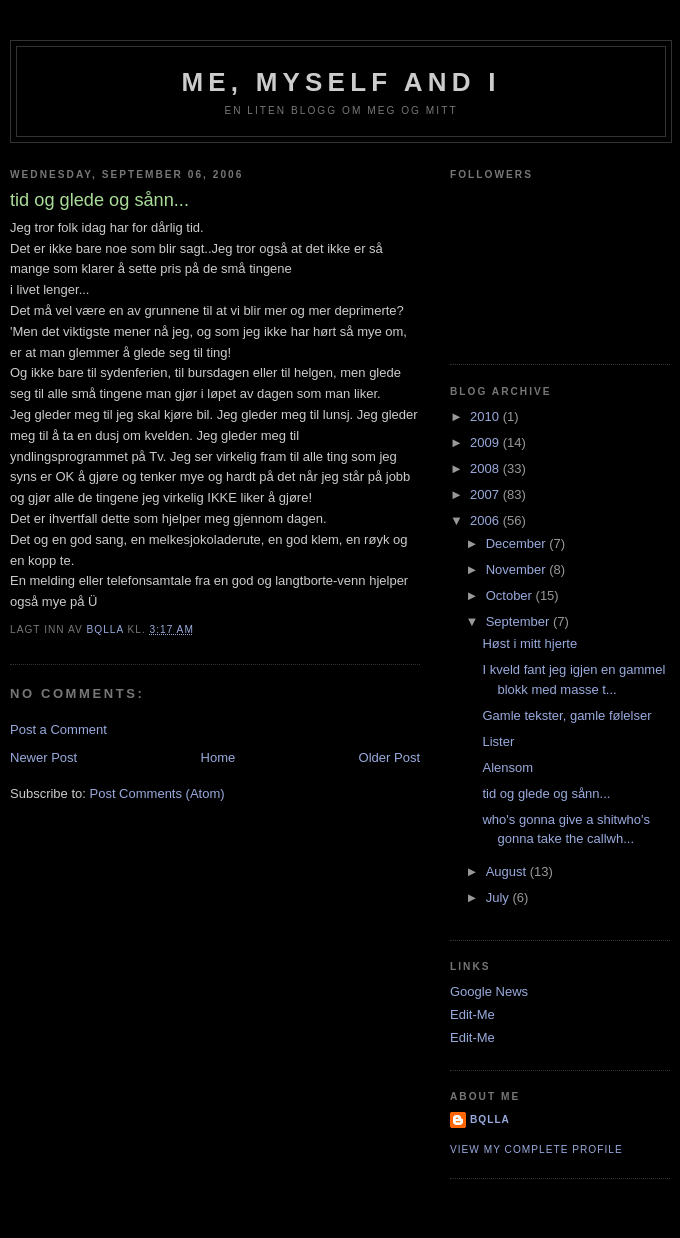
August (508, 871)
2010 (486, 416)
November (518, 569)
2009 (486, 442)
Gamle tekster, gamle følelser (566, 715)
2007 (486, 494)
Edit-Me (472, 1014)
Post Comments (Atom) (157, 793)
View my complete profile (536, 1149)
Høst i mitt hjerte (529, 643)
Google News (489, 991)
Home (218, 757)
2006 (486, 520)
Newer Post (43, 757)
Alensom (507, 767)
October (511, 595)
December (518, 543)
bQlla (490, 1119)
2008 (486, 468)
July (499, 897)
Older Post (389, 757)
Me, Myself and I (340, 82)
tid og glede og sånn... (546, 793)
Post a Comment (58, 729)
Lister (498, 741)
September (519, 621)
